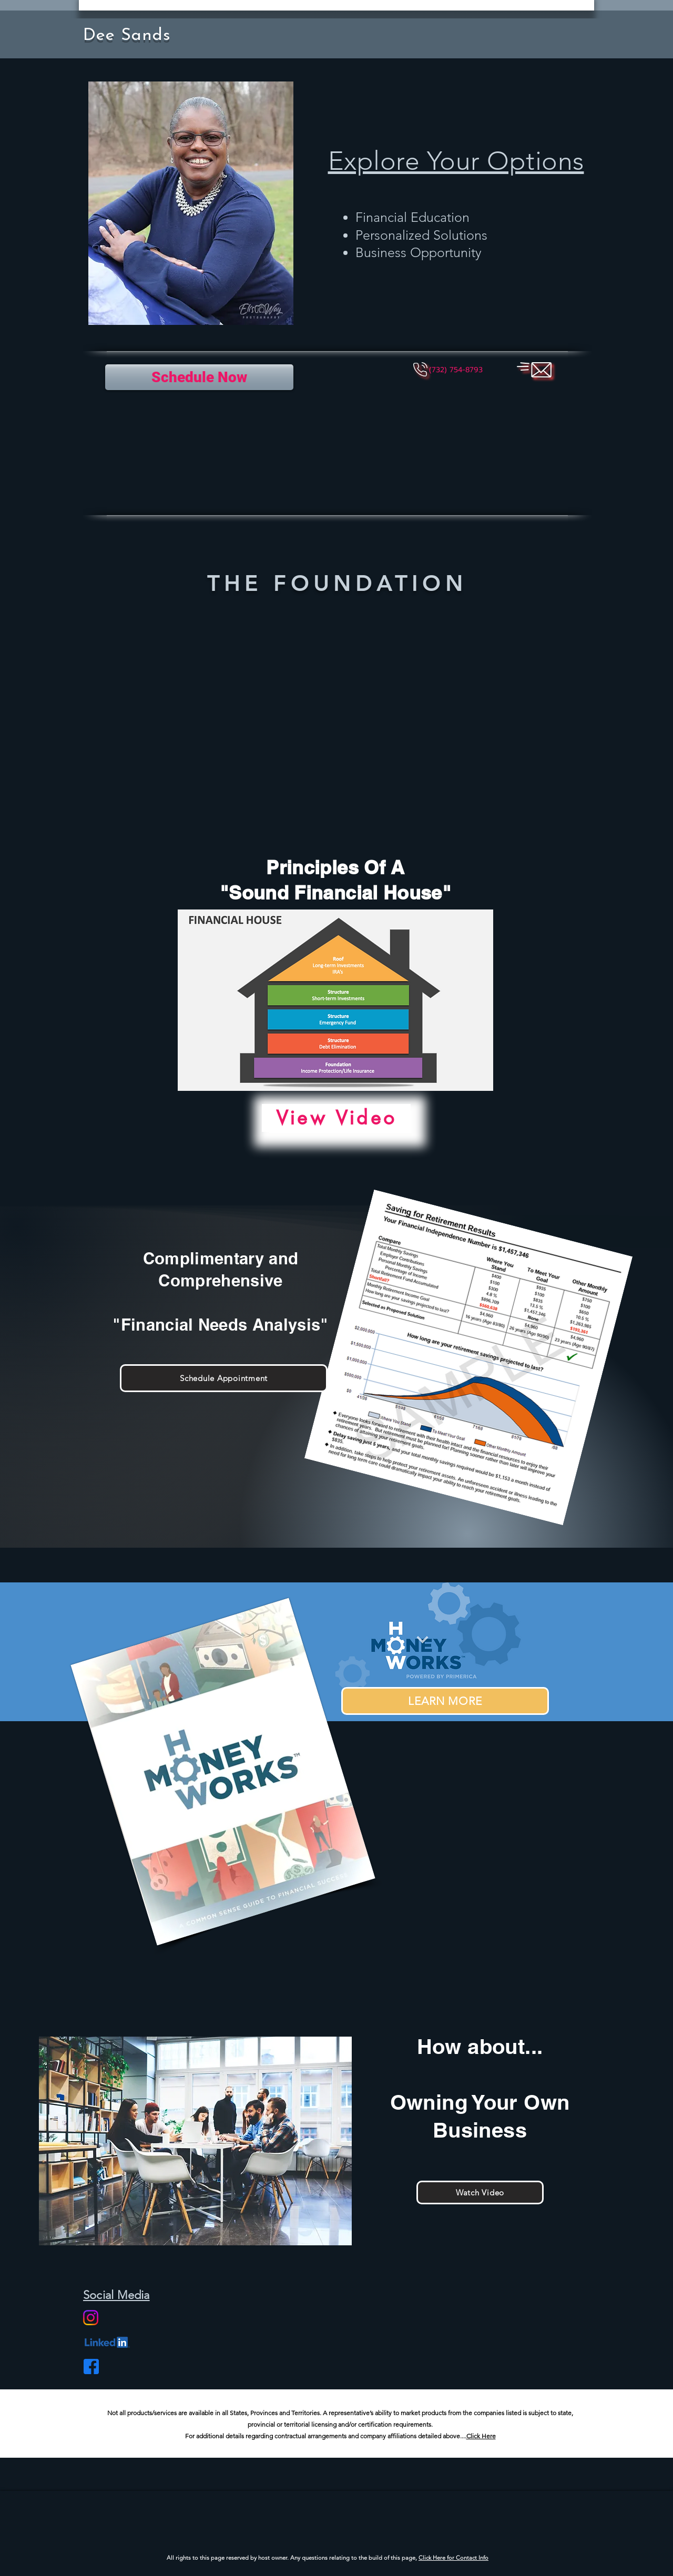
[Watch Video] (480, 2192)
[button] (456, 370)
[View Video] (336, 1118)
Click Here (481, 2436)
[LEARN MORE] (445, 1701)
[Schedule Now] (199, 377)
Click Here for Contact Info (453, 2557)
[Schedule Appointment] (224, 1378)
